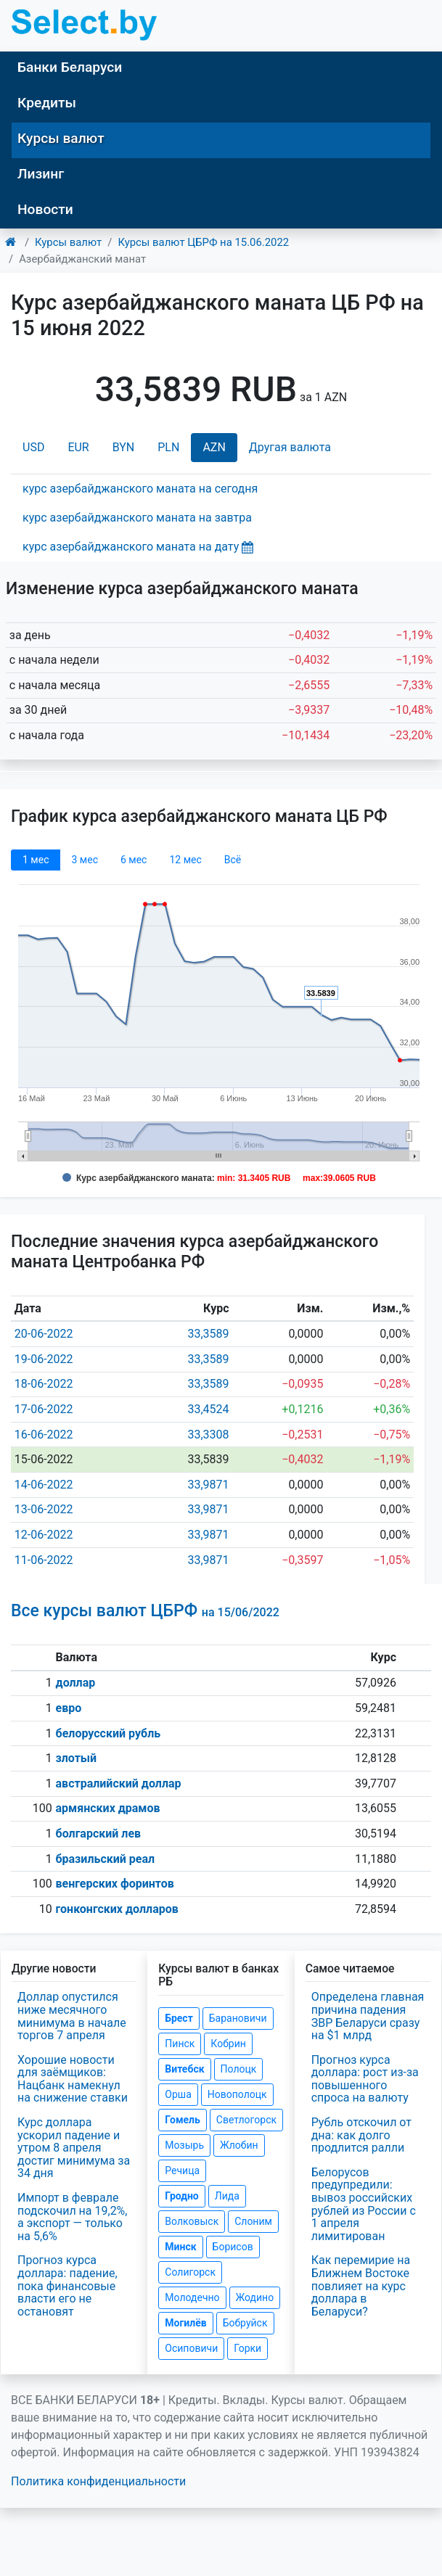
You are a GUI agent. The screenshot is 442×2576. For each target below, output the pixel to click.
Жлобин (239, 2145)
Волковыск (191, 2221)
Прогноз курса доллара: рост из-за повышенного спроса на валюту (365, 2079)
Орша (178, 2094)
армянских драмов (108, 1808)
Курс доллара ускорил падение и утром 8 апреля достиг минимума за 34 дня (73, 2147)
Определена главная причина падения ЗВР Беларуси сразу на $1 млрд (368, 2016)
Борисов (233, 2246)
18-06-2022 (44, 1384)
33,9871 (208, 1484)
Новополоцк (237, 2094)
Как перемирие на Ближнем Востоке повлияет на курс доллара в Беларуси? (361, 2285)
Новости (45, 209)
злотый (76, 1758)
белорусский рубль (108, 1733)
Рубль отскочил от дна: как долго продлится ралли (361, 2135)
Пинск (180, 2043)
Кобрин (227, 2043)
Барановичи (238, 2018)
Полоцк (239, 2069)
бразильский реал (105, 1859)
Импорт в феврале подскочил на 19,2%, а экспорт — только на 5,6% (72, 2217)
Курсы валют (61, 138)
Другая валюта (290, 447)
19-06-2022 (44, 1359)
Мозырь (184, 2145)
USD (33, 447)
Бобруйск (245, 2323)
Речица (182, 2170)
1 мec (35, 859)
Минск (180, 2246)
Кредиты (46, 102)
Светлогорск (246, 2120)
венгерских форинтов (115, 1883)
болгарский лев (99, 1833)
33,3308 (208, 1434)
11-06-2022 (44, 1560)
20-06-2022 (44, 1334)
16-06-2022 (44, 1434)
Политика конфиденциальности (98, 2481)
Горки (247, 2348)
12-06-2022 (44, 1535)
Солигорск (190, 2272)
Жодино (255, 2297)
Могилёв (185, 2323)
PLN (168, 447)
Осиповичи (191, 2348)
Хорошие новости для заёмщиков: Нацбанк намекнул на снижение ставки (72, 2079)
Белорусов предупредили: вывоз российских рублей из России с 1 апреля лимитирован (363, 2204)
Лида (227, 2196)
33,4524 (208, 1409)
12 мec (185, 859)
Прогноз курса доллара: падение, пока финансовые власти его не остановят (67, 2285)
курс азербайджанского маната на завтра (137, 517)
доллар (76, 1683)
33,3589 (208, 1334)
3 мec (84, 859)
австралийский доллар (118, 1783)
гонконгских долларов (117, 1909)
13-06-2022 (44, 1509)
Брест (178, 2018)
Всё (232, 859)
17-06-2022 (44, 1409)
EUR (78, 447)
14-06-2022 (44, 1484)
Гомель (182, 2120)
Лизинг (40, 173)
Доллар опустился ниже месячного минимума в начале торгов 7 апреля (71, 2016)
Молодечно (192, 2297)
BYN (123, 447)
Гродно (181, 2196)
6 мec (133, 859)
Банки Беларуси (69, 67)
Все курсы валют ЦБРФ (145, 1611)
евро (69, 1708)
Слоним (253, 2221)
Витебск (184, 2069)
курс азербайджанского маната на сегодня (140, 488)
